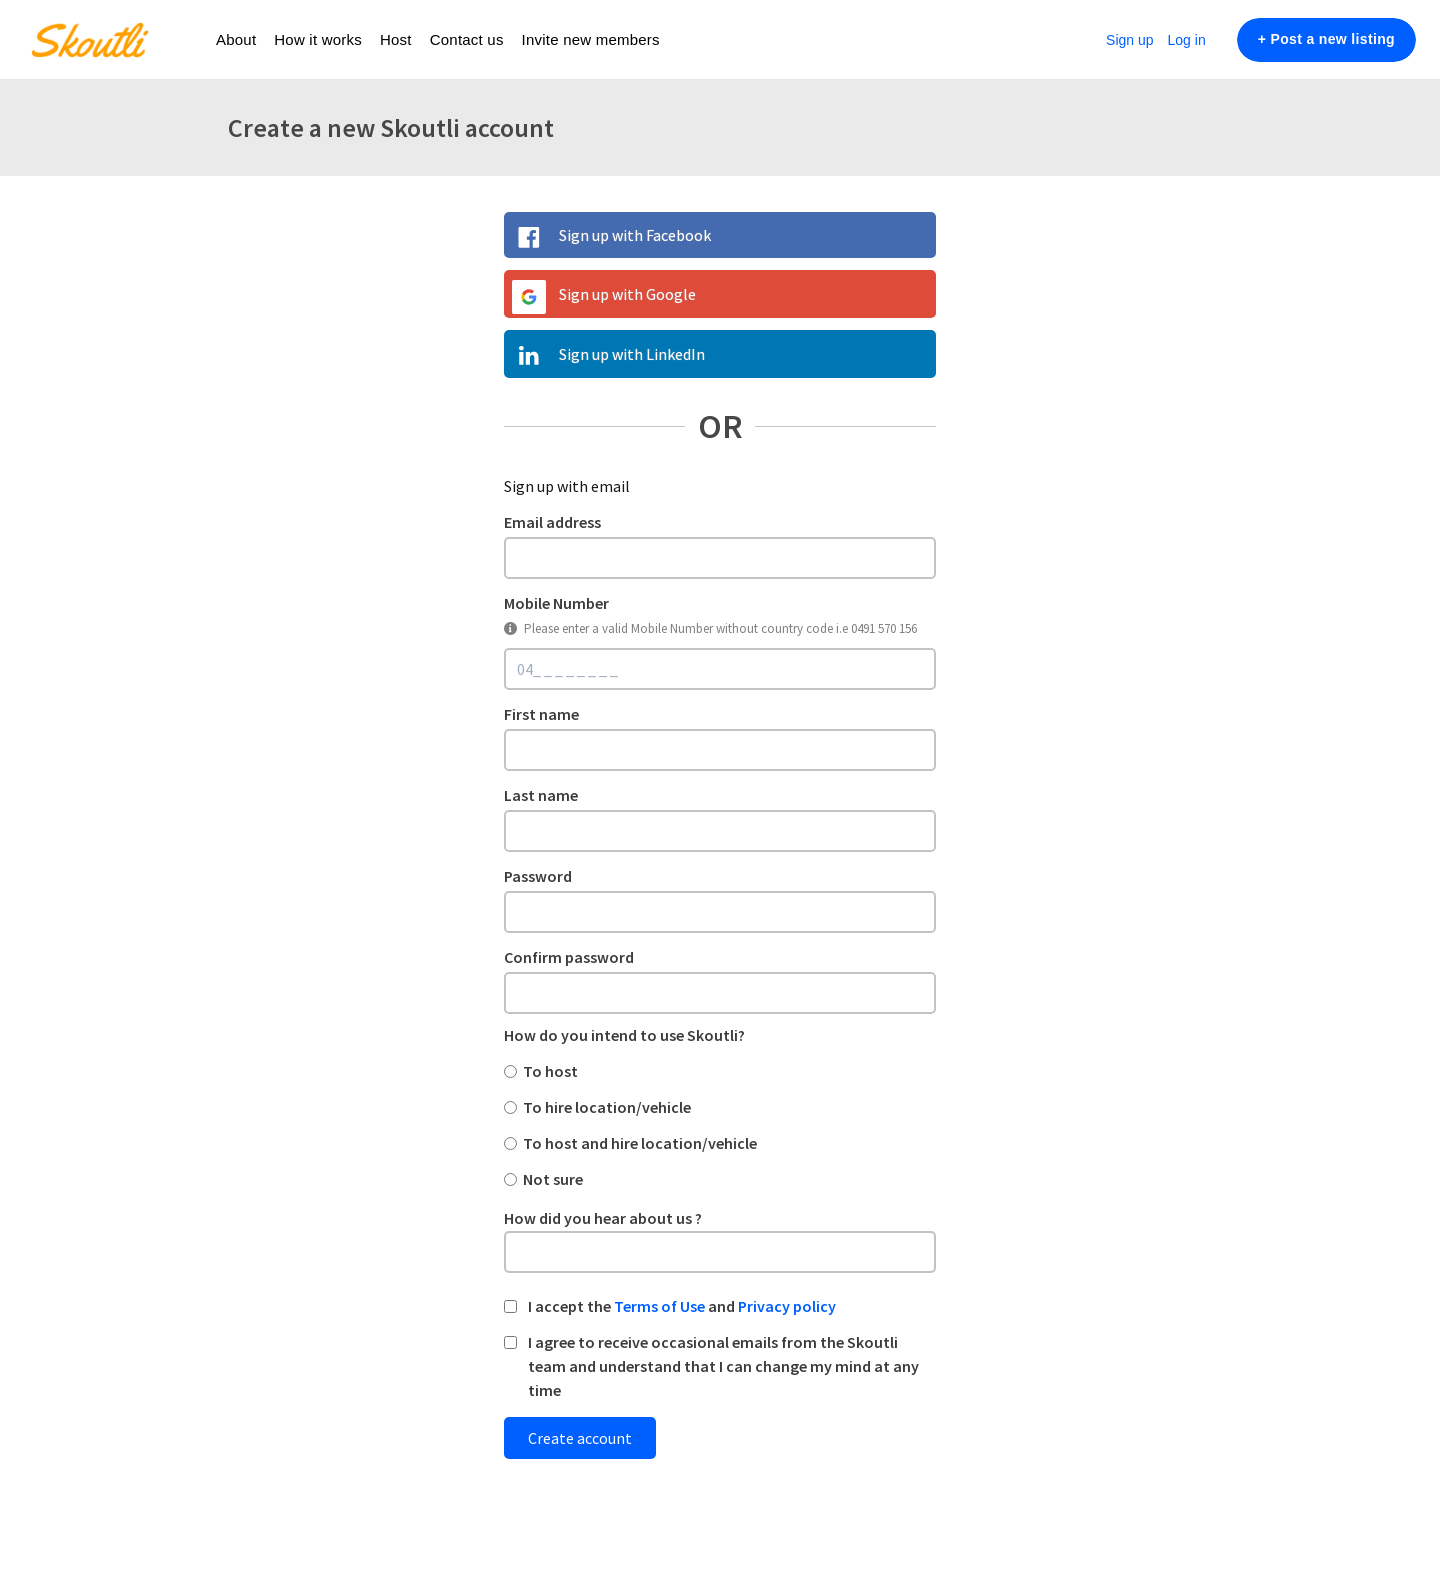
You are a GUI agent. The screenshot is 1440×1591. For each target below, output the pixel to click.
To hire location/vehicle (607, 1107)
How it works (318, 39)
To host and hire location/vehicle (640, 1143)
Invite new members (591, 39)
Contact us (467, 39)
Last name (541, 795)
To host (550, 1071)
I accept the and (682, 1306)
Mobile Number (556, 603)
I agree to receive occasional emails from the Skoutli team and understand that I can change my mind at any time (723, 1366)
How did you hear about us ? (603, 1218)
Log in (1187, 40)
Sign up (1129, 40)
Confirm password (569, 957)
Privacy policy (787, 1306)
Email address (552, 522)
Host (396, 39)
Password (538, 876)
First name (541, 714)
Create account (580, 1438)
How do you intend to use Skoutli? (624, 1035)
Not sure (553, 1179)
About (236, 39)
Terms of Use (659, 1306)
